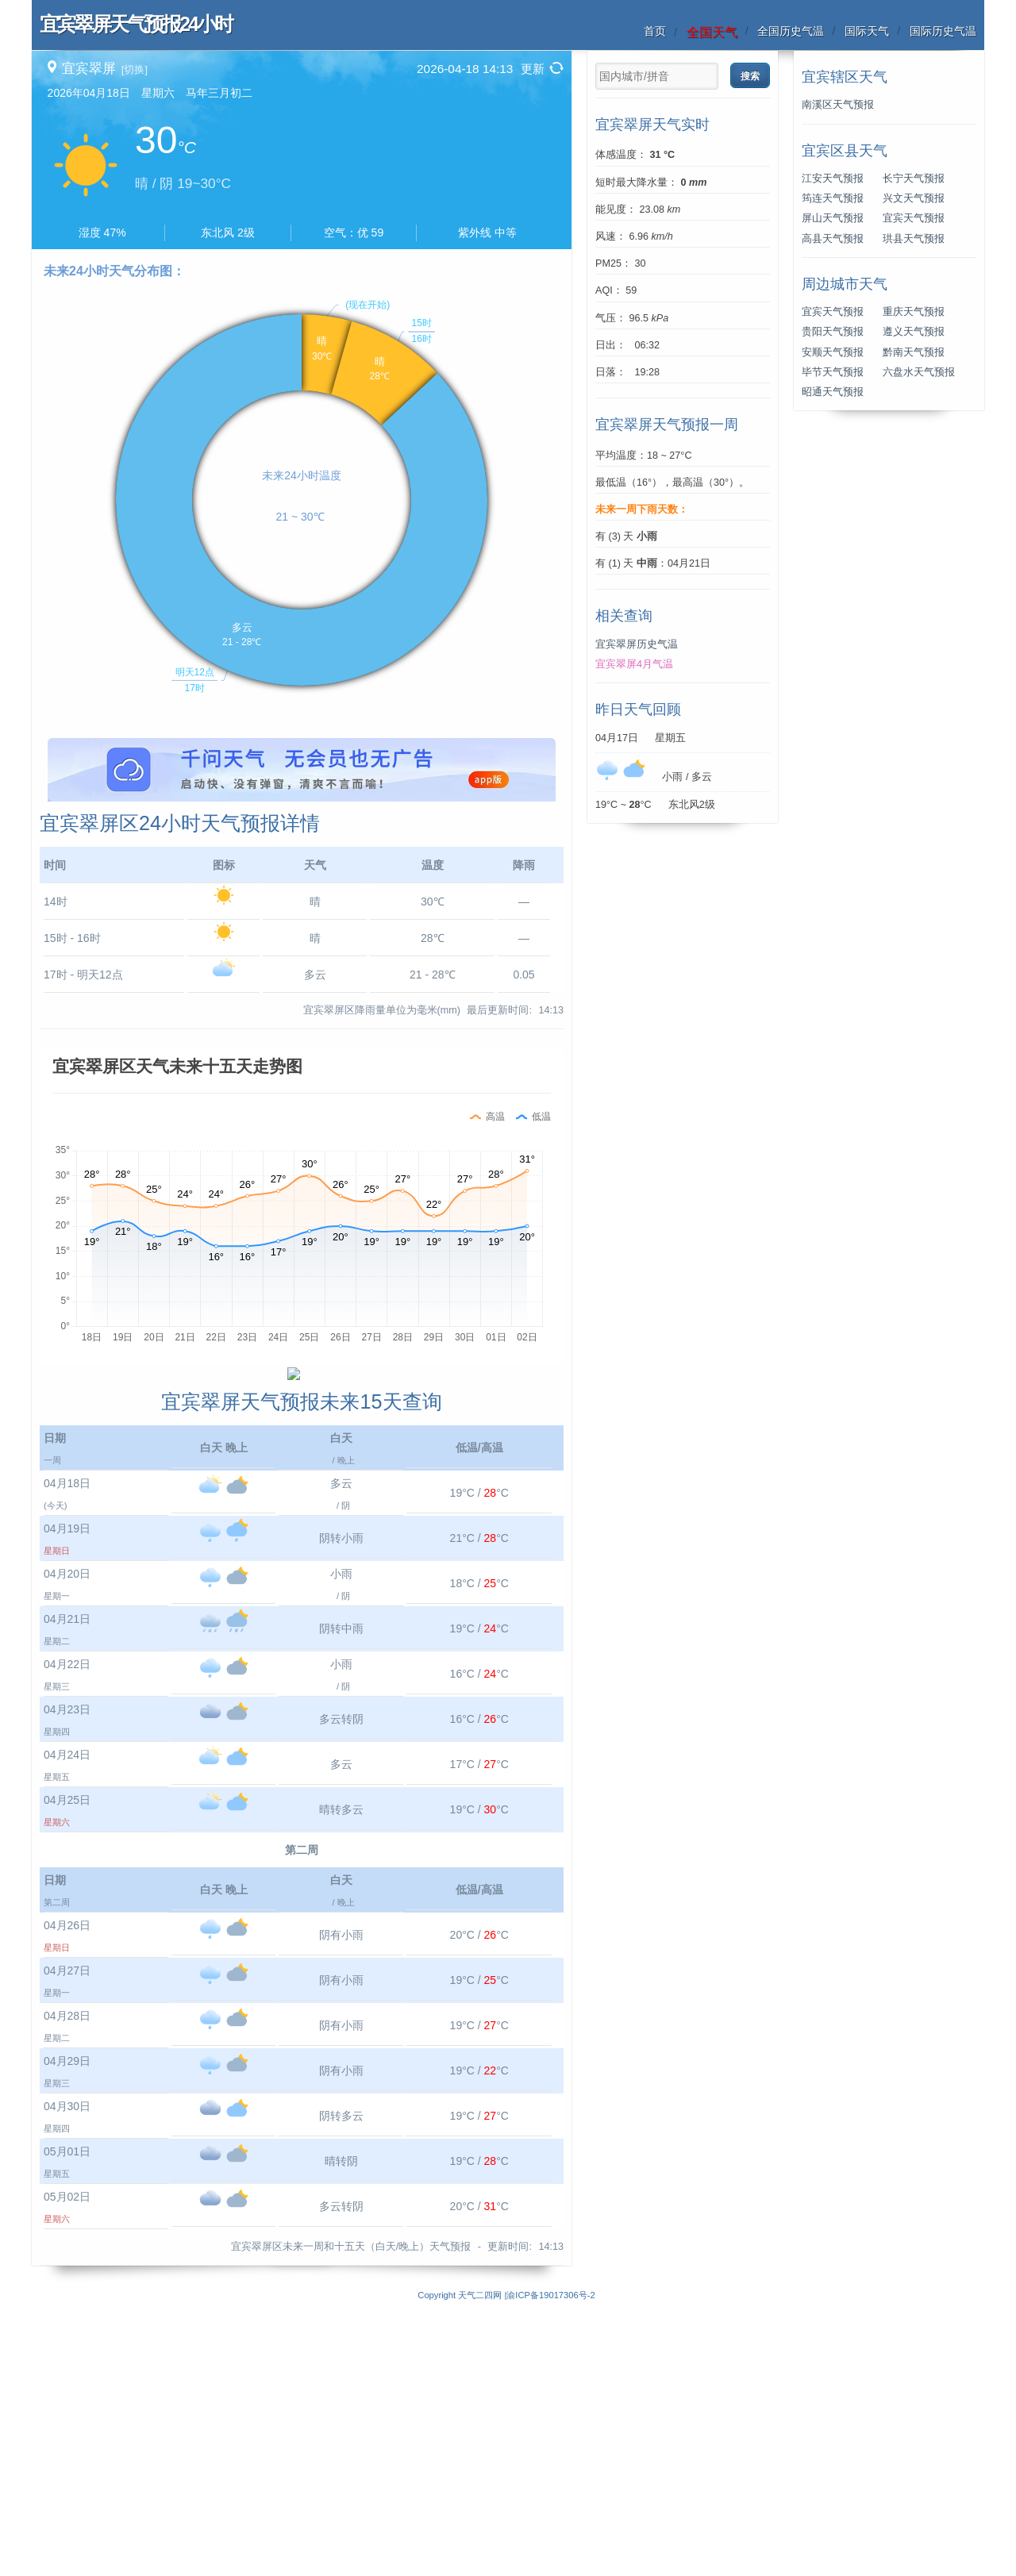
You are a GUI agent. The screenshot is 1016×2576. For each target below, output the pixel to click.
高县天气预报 (833, 238)
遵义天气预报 (914, 331)
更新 (533, 68)
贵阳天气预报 (833, 331)
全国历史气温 (790, 31)
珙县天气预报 (914, 238)
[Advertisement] (302, 849)
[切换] (134, 69)
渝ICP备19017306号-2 (550, 2567)
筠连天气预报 (833, 198)
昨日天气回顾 (638, 709)
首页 (655, 31)
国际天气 (867, 31)
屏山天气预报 (833, 218)
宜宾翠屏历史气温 (636, 644)
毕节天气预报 (833, 372)
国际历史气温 (943, 31)
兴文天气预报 (914, 198)
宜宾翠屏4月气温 (634, 664)
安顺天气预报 (833, 352)
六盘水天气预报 (919, 372)
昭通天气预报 (833, 392)
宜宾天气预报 (914, 218)
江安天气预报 (833, 178)
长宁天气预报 (914, 178)
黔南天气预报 (914, 352)
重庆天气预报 (914, 311)
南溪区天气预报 (838, 104)
